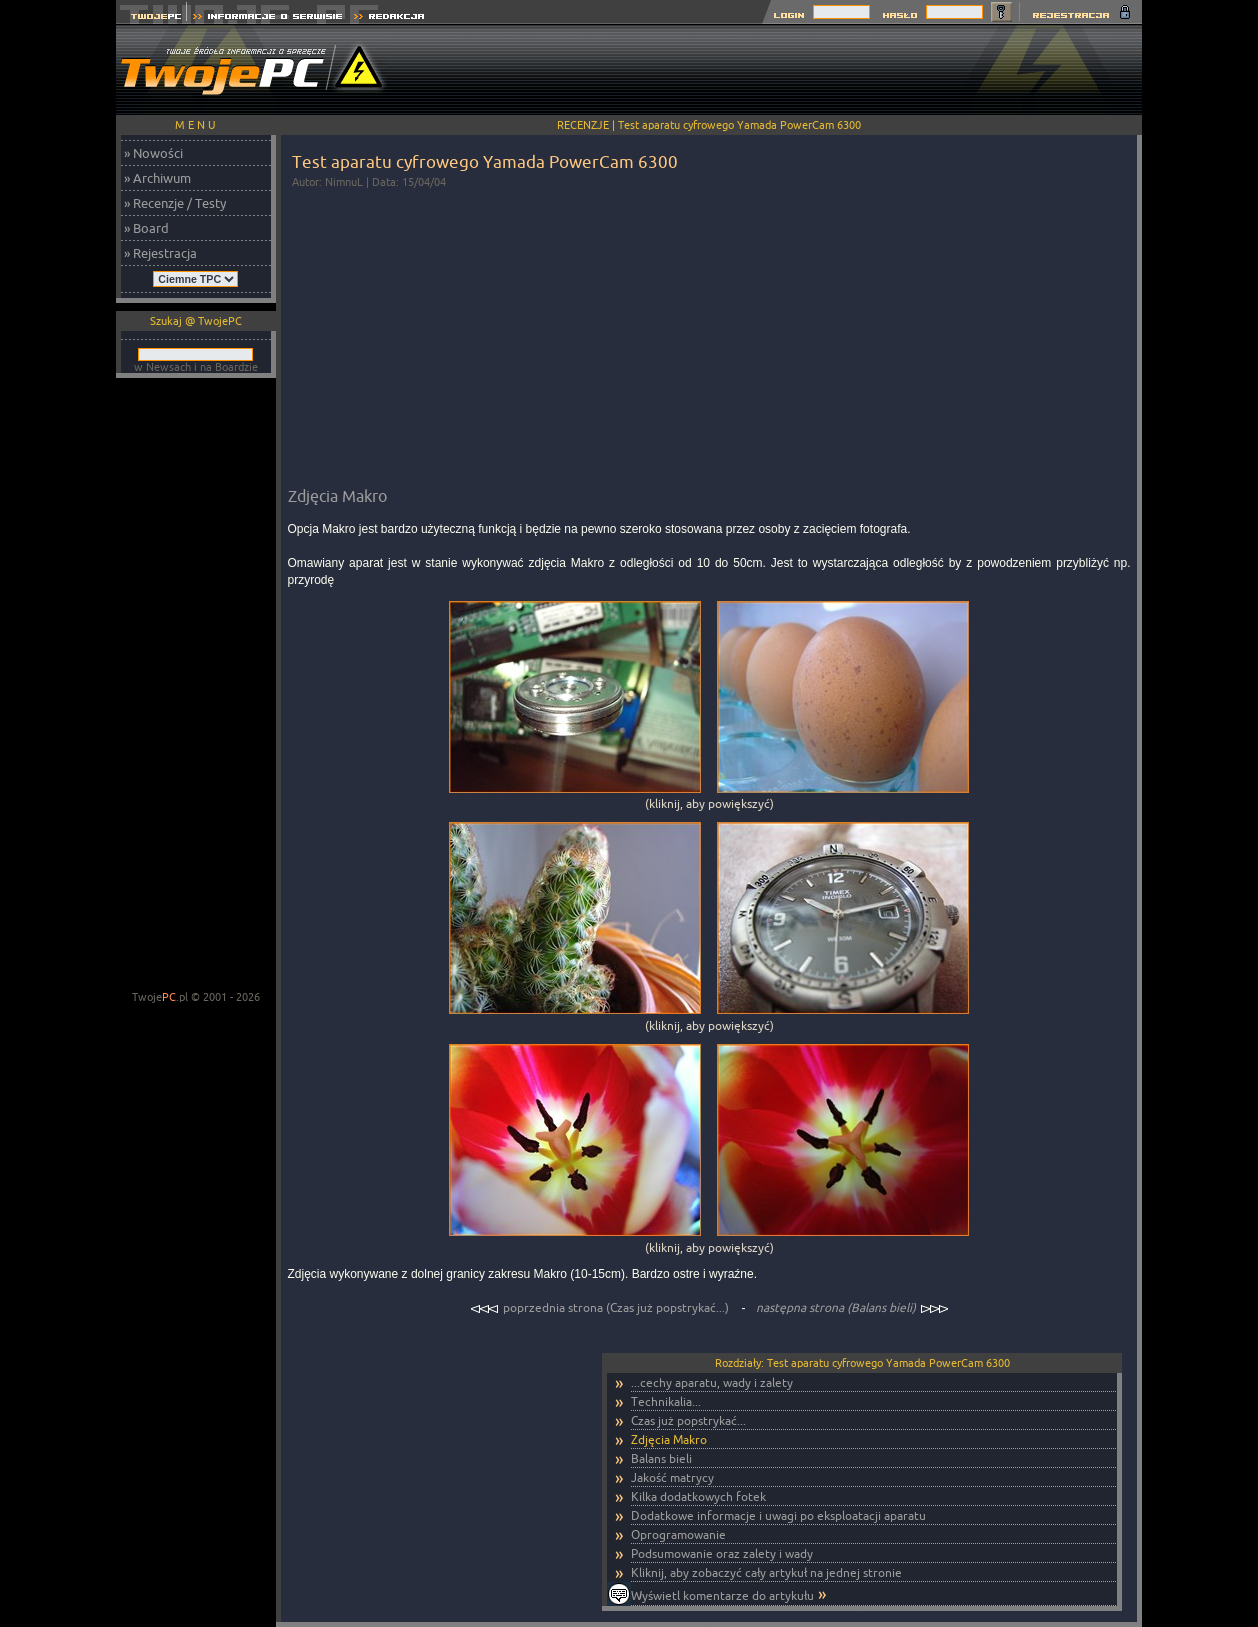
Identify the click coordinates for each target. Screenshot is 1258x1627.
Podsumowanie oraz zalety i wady (722, 1553)
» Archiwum (157, 178)
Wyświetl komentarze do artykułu (722, 1595)
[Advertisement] (778, 70)
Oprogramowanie (678, 1534)
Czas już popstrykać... (688, 1420)
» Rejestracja (160, 253)
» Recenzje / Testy (175, 203)
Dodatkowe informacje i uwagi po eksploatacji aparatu (778, 1515)
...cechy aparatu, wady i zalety (712, 1382)
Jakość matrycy (672, 1477)
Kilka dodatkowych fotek (698, 1496)
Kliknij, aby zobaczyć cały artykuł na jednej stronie (766, 1572)
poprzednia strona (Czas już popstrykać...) (601, 1307)
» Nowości (153, 153)
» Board (146, 228)
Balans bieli (661, 1458)
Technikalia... (666, 1401)
